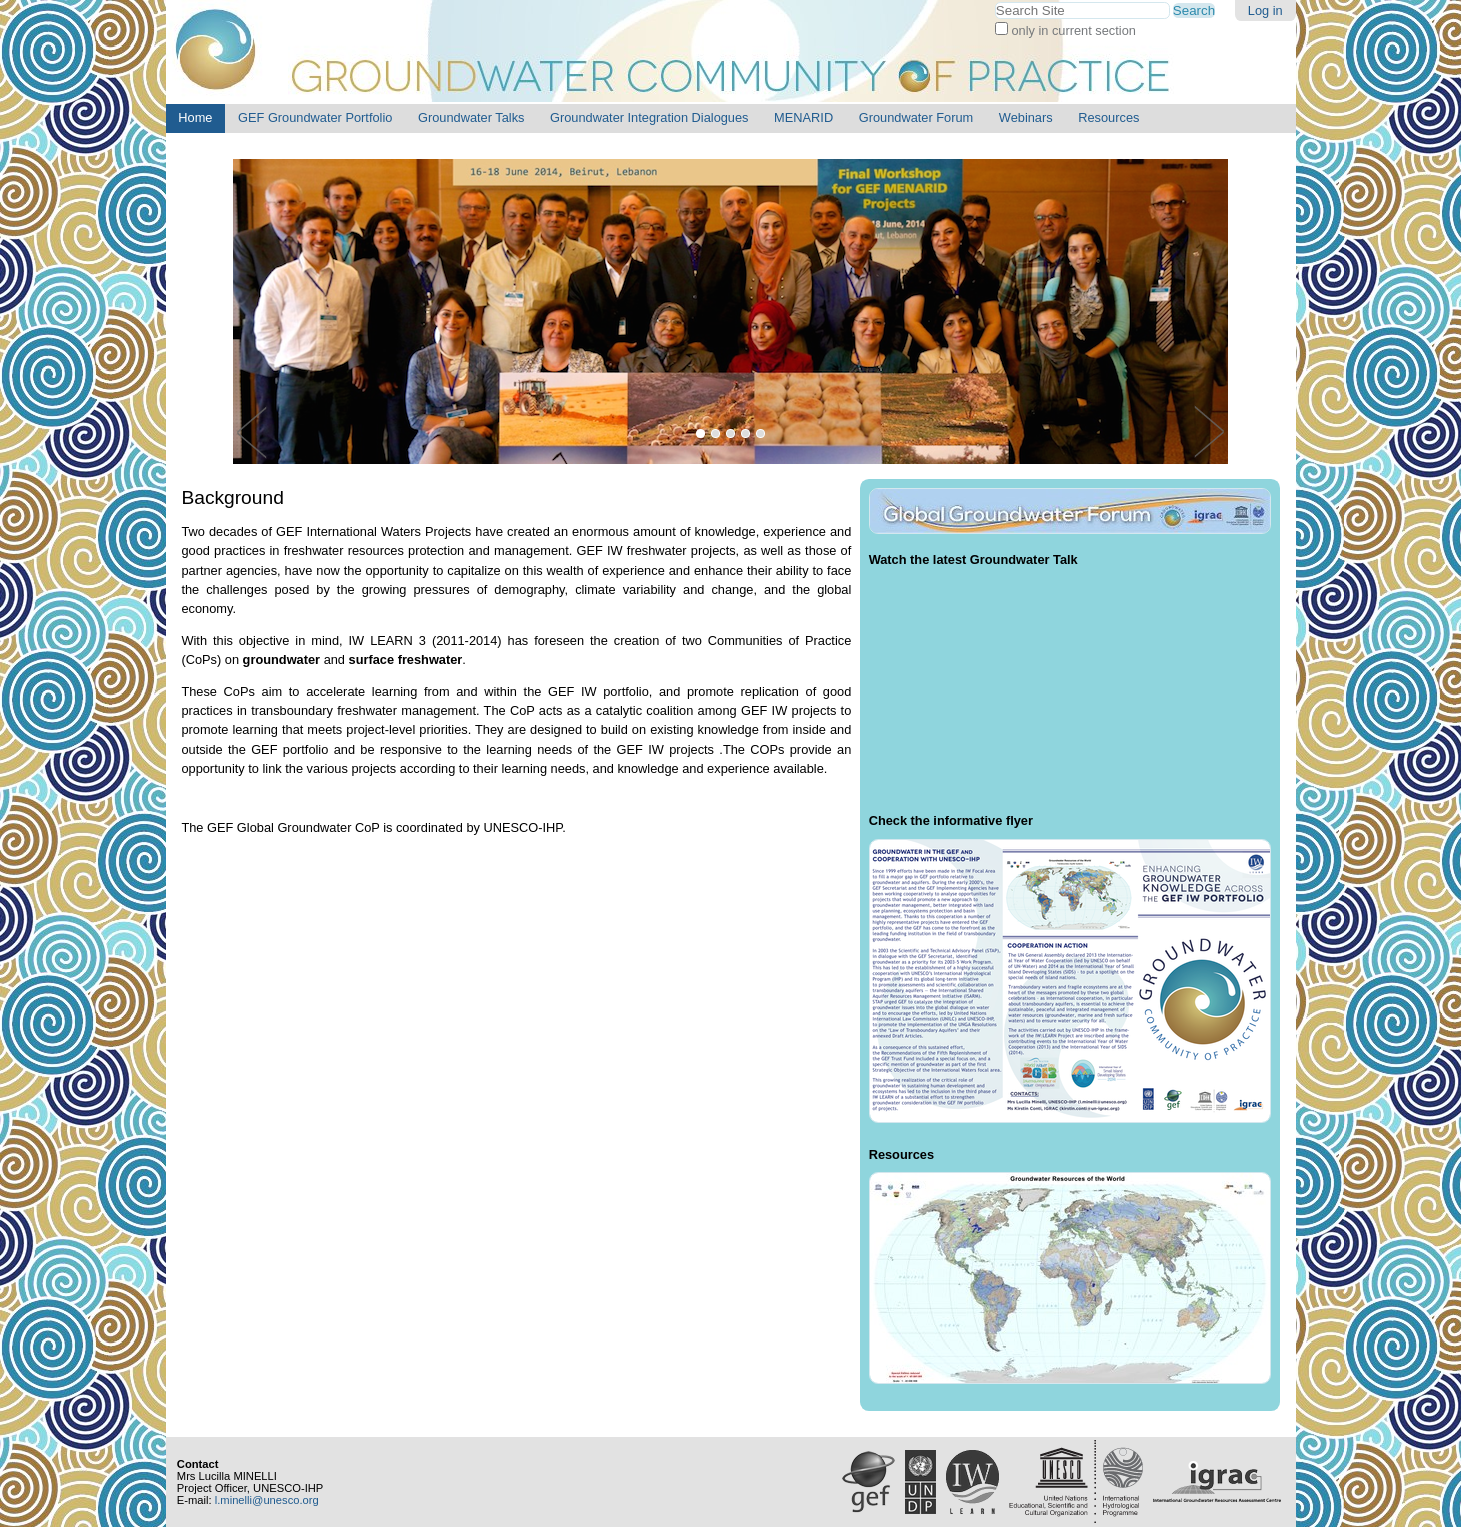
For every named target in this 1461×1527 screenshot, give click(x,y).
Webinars (1026, 117)
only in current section (1072, 30)
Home (195, 117)
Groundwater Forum (916, 117)
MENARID (803, 117)
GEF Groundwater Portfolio (315, 117)
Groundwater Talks (471, 117)
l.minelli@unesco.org (267, 1500)
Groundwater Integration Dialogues (649, 117)
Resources (1108, 117)
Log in (1265, 10)
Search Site (994, 1)
